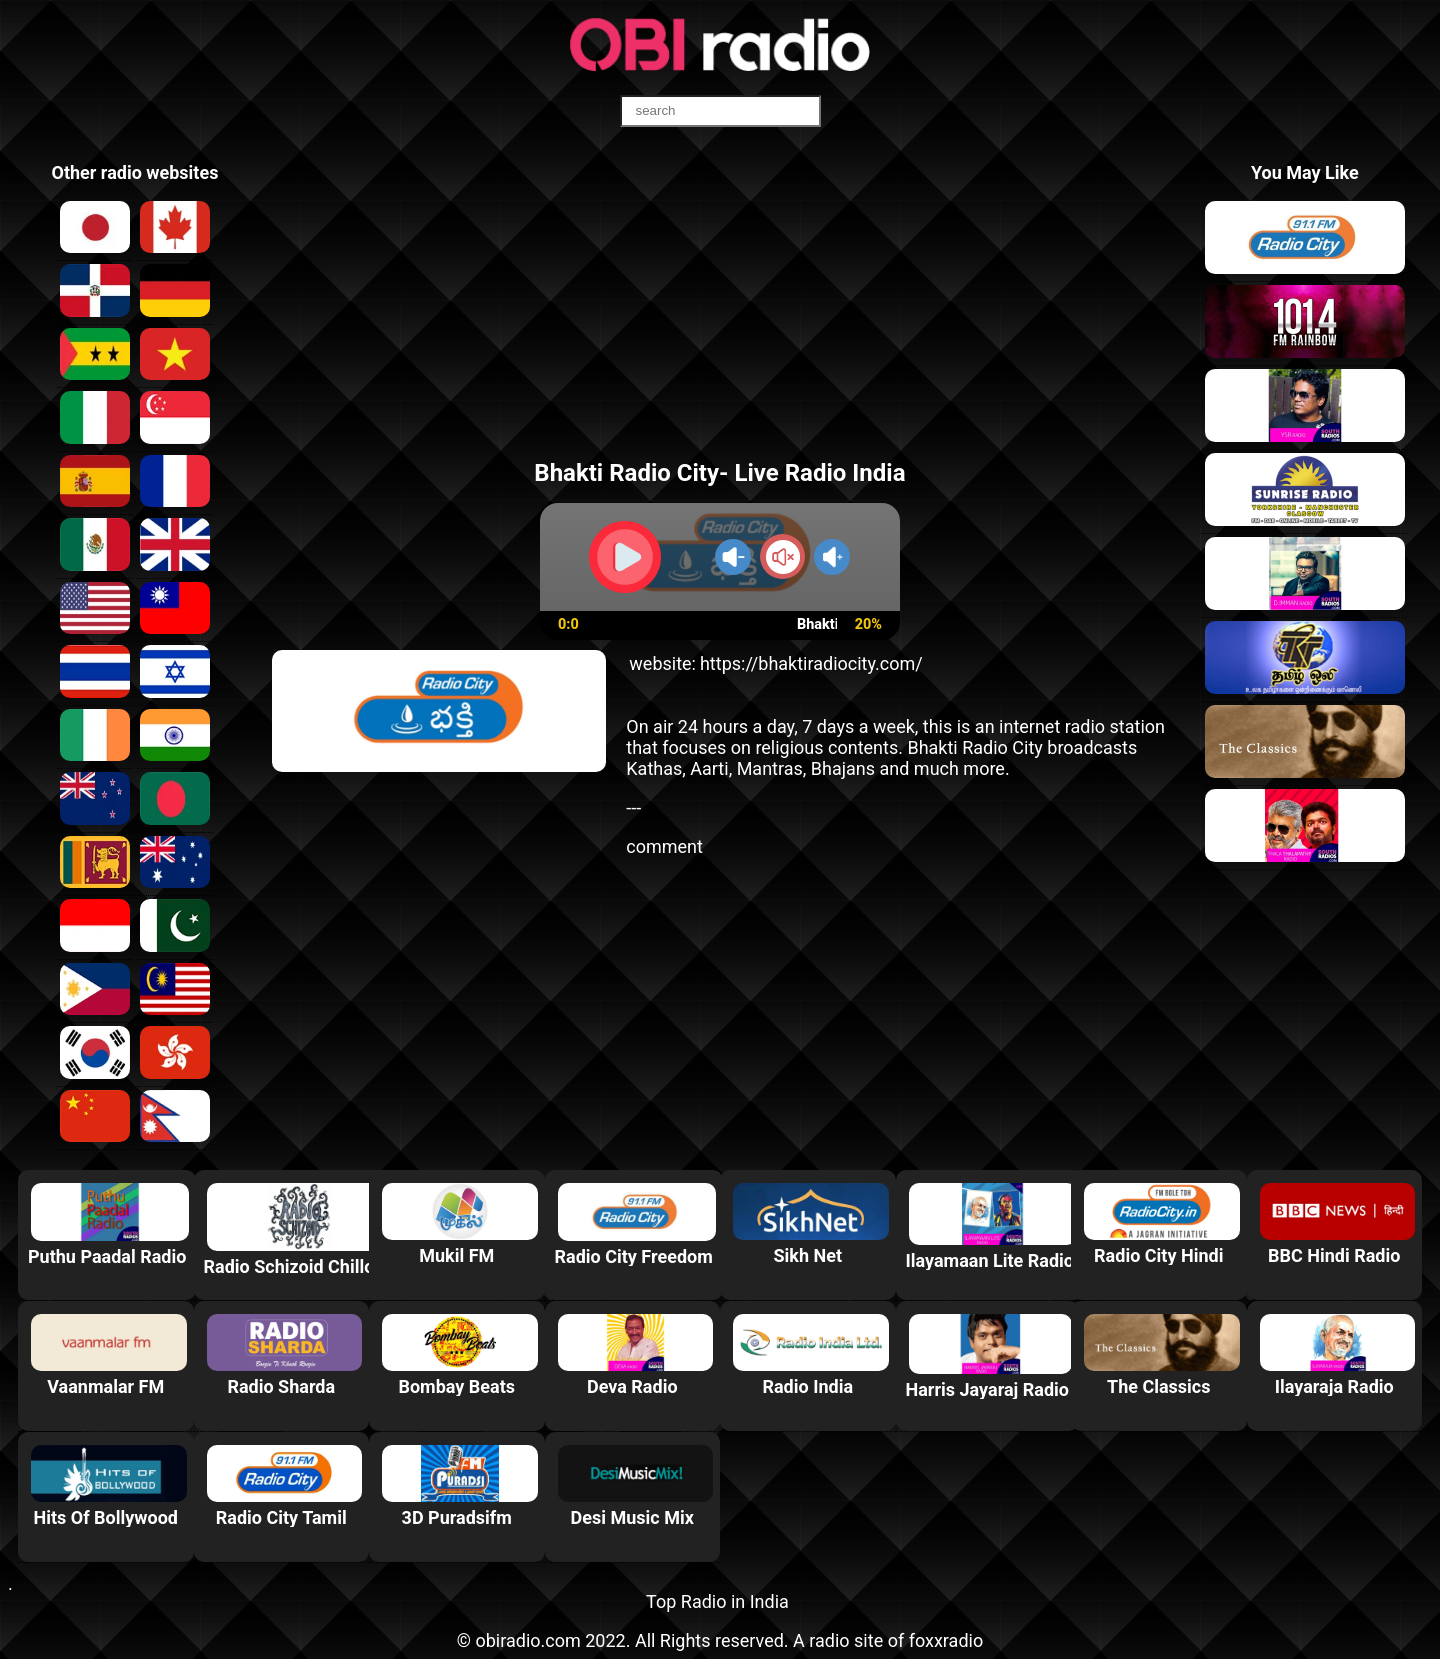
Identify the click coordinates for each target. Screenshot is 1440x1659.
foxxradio (946, 1640)
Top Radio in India (717, 1601)
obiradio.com (527, 1640)
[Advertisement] (720, 303)
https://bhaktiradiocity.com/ (811, 663)
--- (633, 807)
